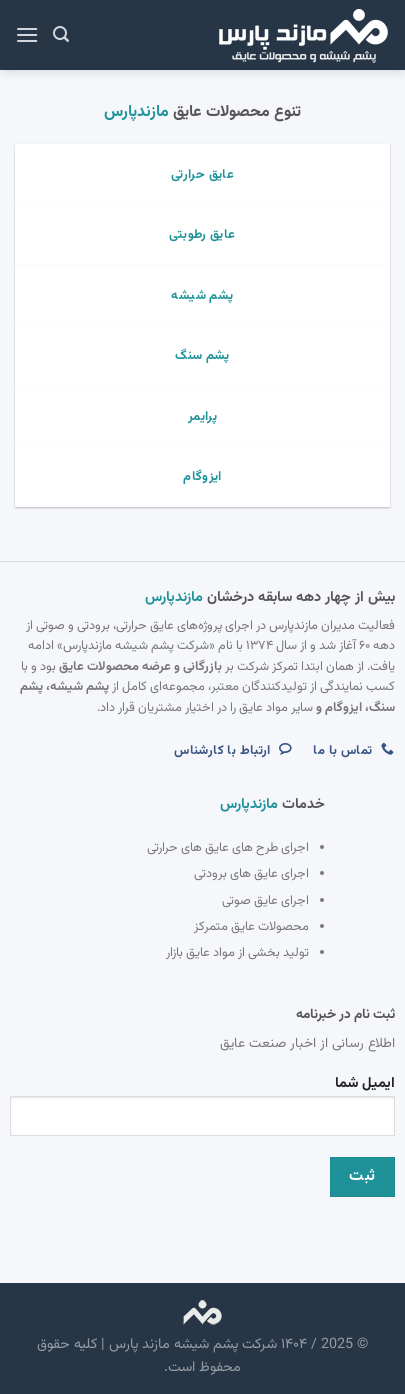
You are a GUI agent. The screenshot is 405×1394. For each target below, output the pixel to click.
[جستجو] (61, 34)
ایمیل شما (202, 1111)
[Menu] (27, 34)
